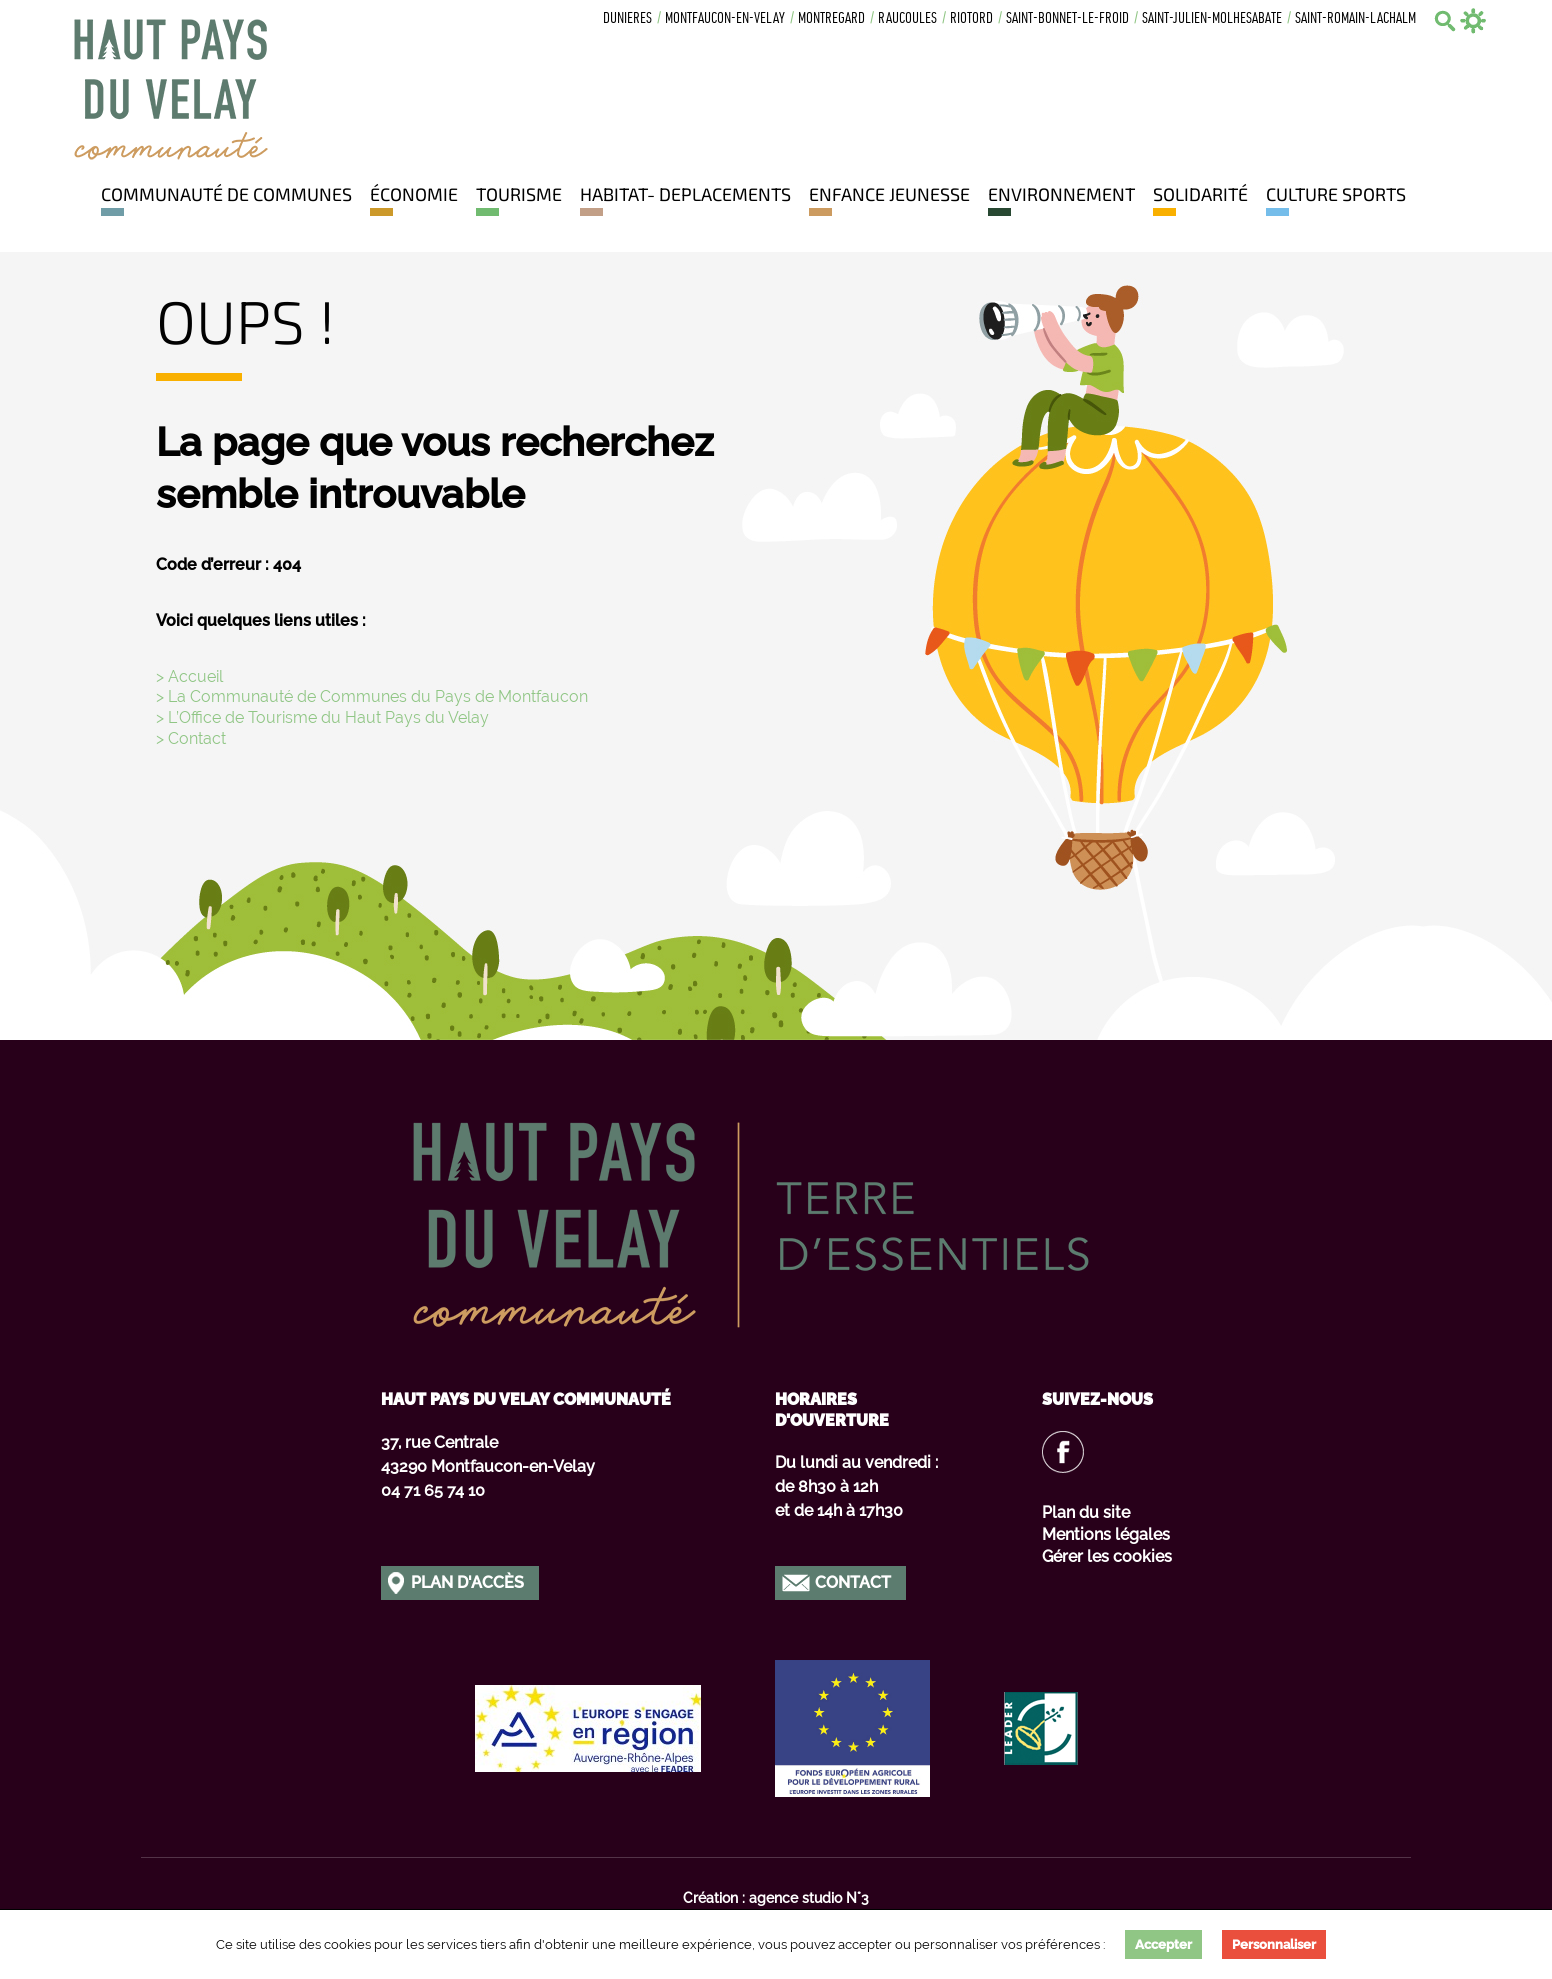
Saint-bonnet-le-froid (1067, 19)
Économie (414, 194)
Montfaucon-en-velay (725, 19)
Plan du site (1086, 1512)
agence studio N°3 (809, 1898)
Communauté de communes (226, 194)
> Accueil (189, 676)
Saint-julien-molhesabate (1212, 19)
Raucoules (907, 19)
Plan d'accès (467, 1582)
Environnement (1061, 194)
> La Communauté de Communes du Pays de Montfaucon (372, 696)
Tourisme (519, 194)
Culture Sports (1336, 194)
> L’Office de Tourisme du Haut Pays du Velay (322, 717)
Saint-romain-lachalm (1355, 19)
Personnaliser (1274, 1944)
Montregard (831, 19)
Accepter (1163, 1944)
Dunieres (627, 19)
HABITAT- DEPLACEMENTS (685, 194)
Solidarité (1200, 194)
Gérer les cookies (1107, 1556)
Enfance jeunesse (889, 194)
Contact (853, 1582)
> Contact (191, 738)
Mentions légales (1106, 1534)
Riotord (971, 19)
